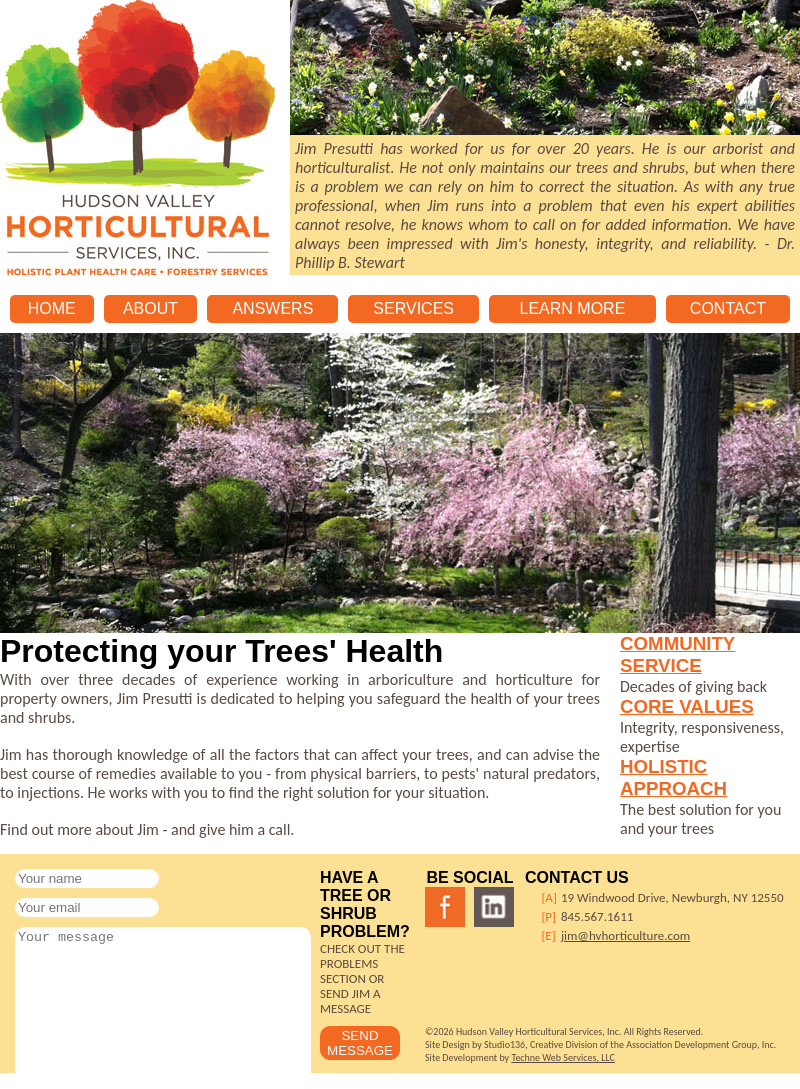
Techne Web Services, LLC (562, 1057)
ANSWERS (272, 308)
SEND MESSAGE (360, 1043)
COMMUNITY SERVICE (677, 654)
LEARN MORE (573, 308)
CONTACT (728, 308)
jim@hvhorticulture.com (625, 935)
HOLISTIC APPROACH (673, 777)
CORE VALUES (687, 706)
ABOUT (150, 308)
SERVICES (413, 308)
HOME (52, 308)
